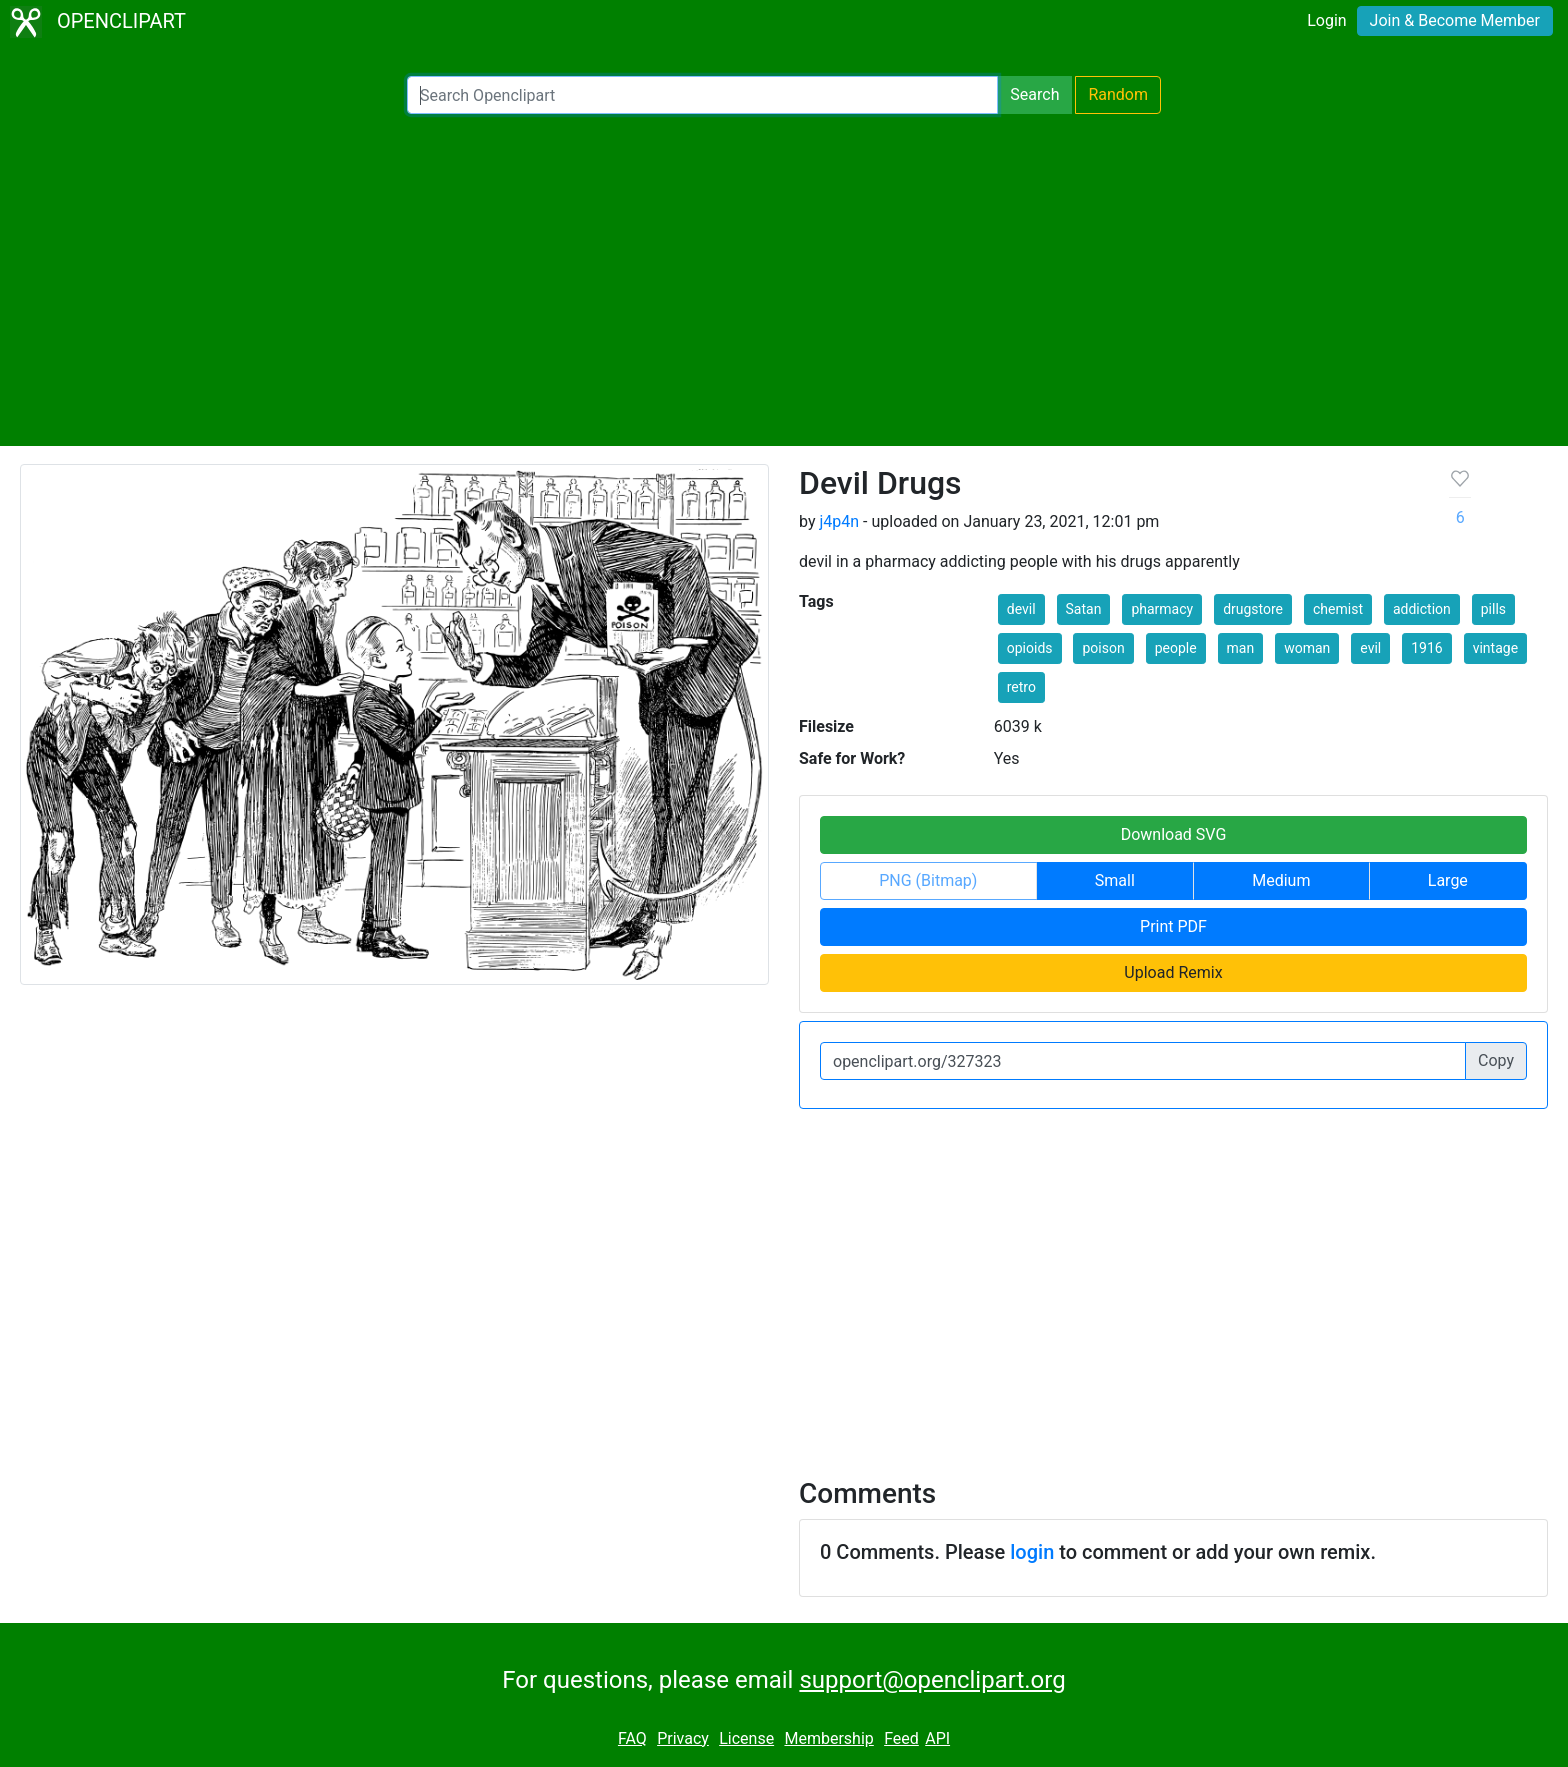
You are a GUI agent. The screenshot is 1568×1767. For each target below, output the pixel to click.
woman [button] (1307, 648)
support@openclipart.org (932, 1680)
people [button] (1176, 648)
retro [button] (1021, 687)
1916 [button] (1426, 648)
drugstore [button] (1253, 609)
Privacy (683, 1738)
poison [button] (1103, 648)
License (746, 1738)
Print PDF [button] (1173, 926)
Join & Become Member (1455, 20)
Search (1034, 94)
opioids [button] (1030, 648)
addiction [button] (1422, 609)
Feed (901, 1738)
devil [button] (1021, 609)
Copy (1496, 1060)
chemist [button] (1338, 609)
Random (1118, 94)
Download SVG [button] (1174, 834)
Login (1326, 20)
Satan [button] (1084, 609)
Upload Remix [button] (1173, 972)
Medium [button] (1281, 880)
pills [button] (1493, 609)
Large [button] (1448, 880)
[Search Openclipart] (702, 95)
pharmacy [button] (1162, 609)
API (937, 1738)
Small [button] (1115, 880)
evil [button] (1370, 648)
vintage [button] (1495, 648)
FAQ (632, 1738)
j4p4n (839, 521)
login (1032, 1552)
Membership (828, 1738)
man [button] (1241, 648)
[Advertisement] (784, 280)
